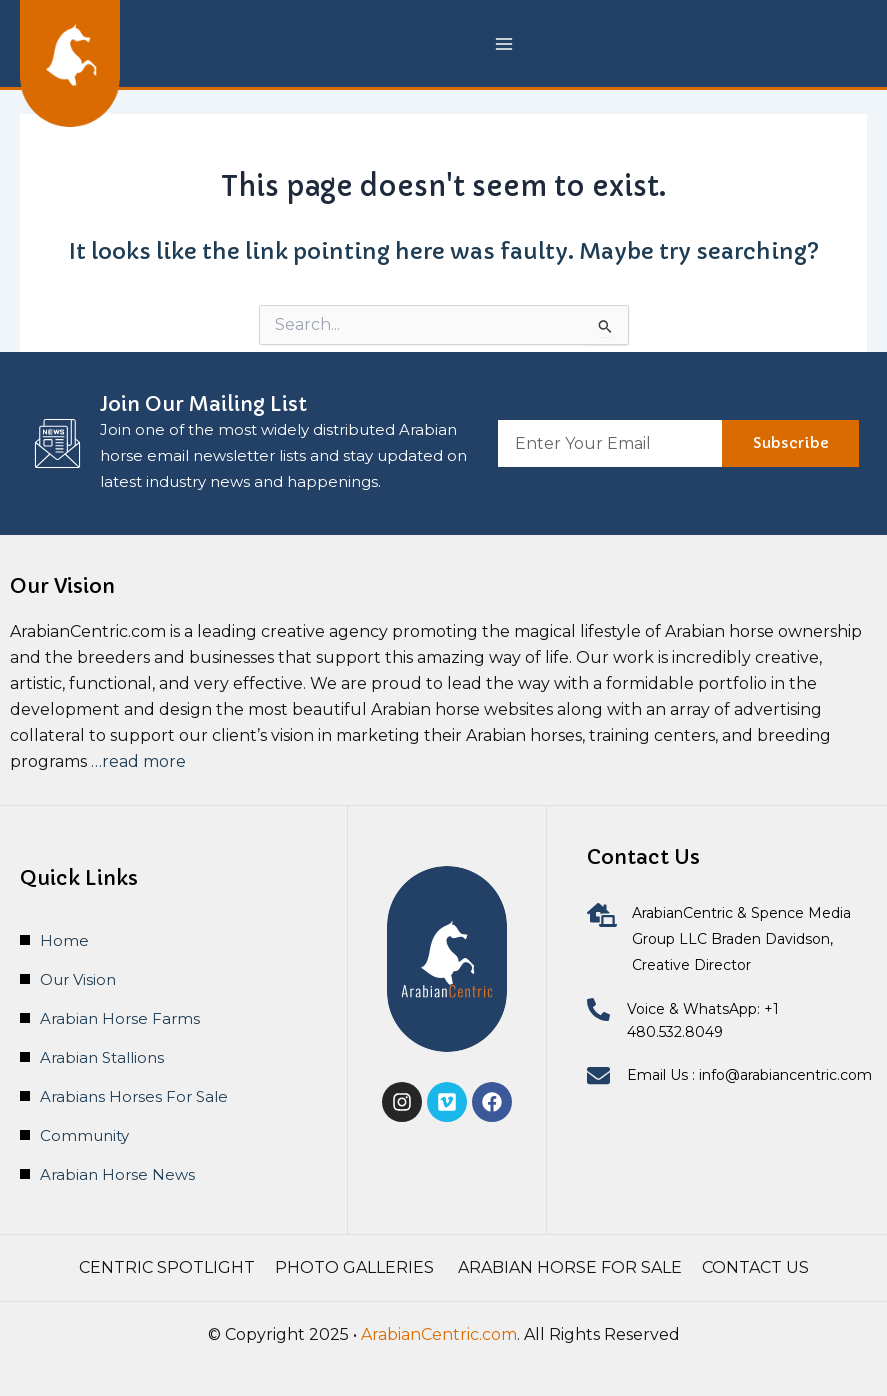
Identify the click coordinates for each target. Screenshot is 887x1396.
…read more (138, 761)
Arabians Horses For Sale (134, 1096)
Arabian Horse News (117, 1174)
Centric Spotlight (167, 1267)
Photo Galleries (356, 1267)
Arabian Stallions (102, 1057)
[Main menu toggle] (504, 44)
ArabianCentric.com (439, 1334)
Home (64, 940)
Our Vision (78, 979)
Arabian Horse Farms (120, 1018)
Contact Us (755, 1267)
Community (84, 1135)
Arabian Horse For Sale (570, 1267)
